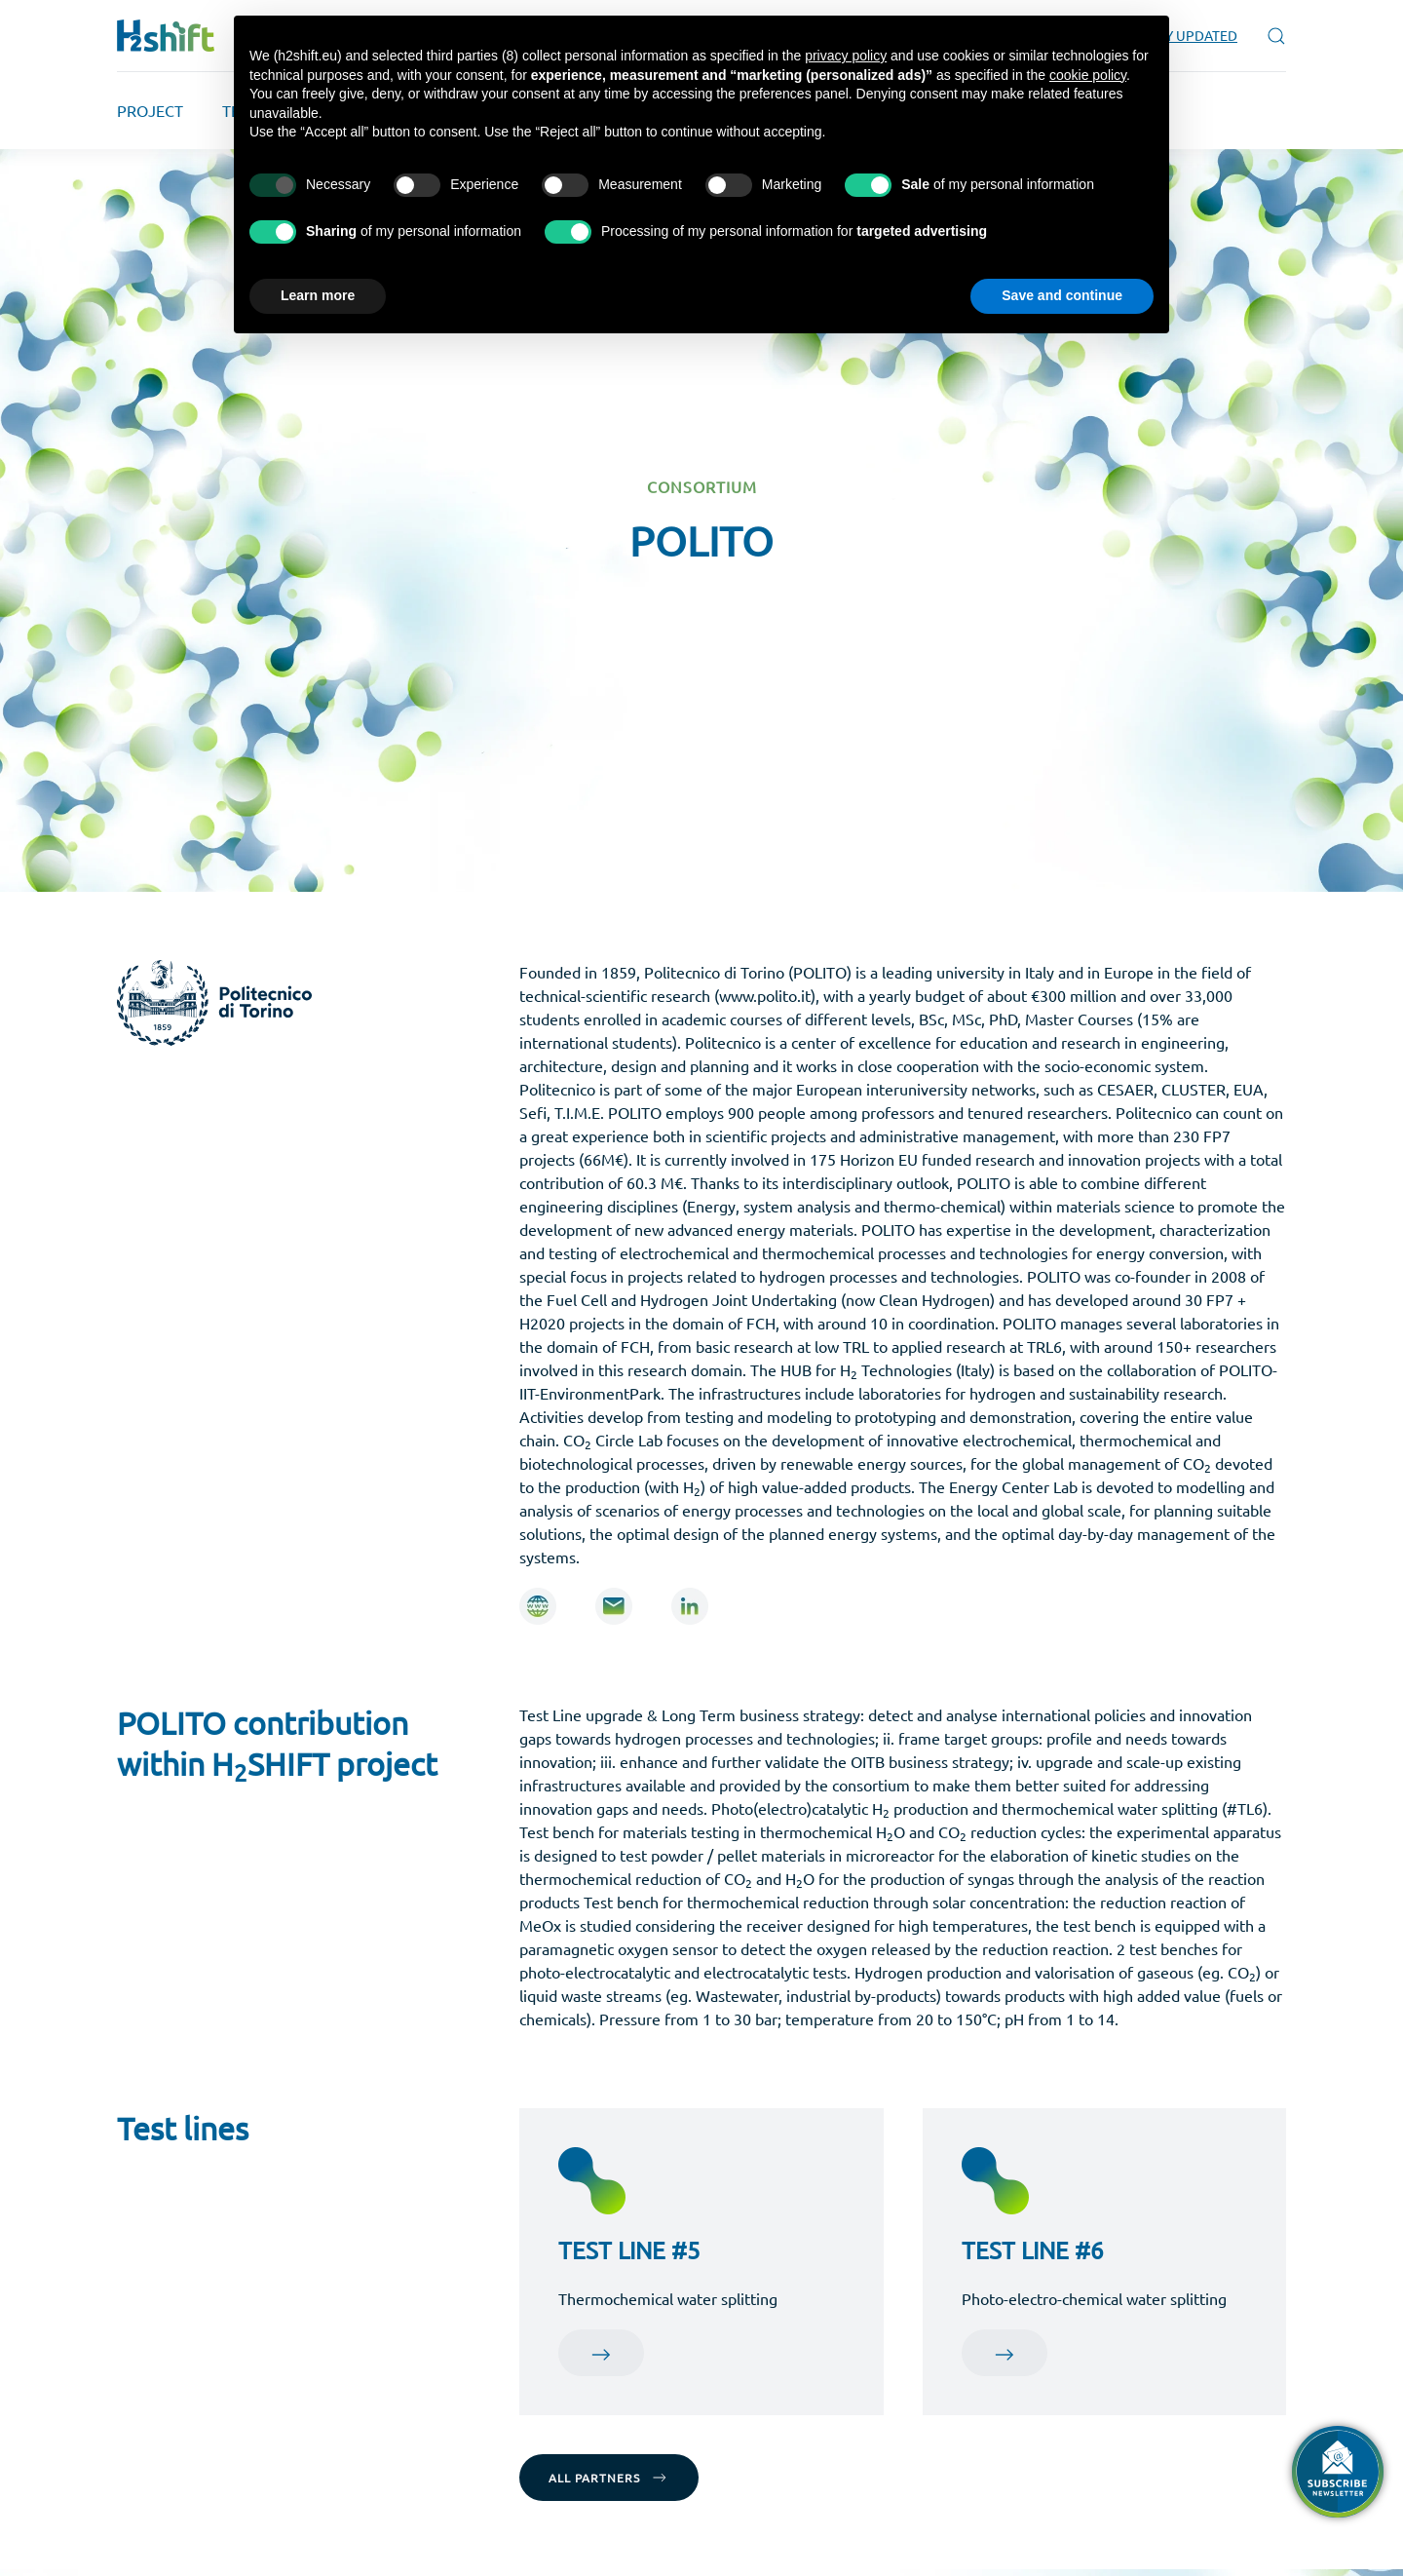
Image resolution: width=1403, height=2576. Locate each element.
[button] (1276, 36)
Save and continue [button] (1062, 295)
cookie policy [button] (1087, 75)
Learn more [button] (318, 295)
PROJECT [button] (150, 110)
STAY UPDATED (1190, 35)
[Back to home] (165, 35)
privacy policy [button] (846, 55)
